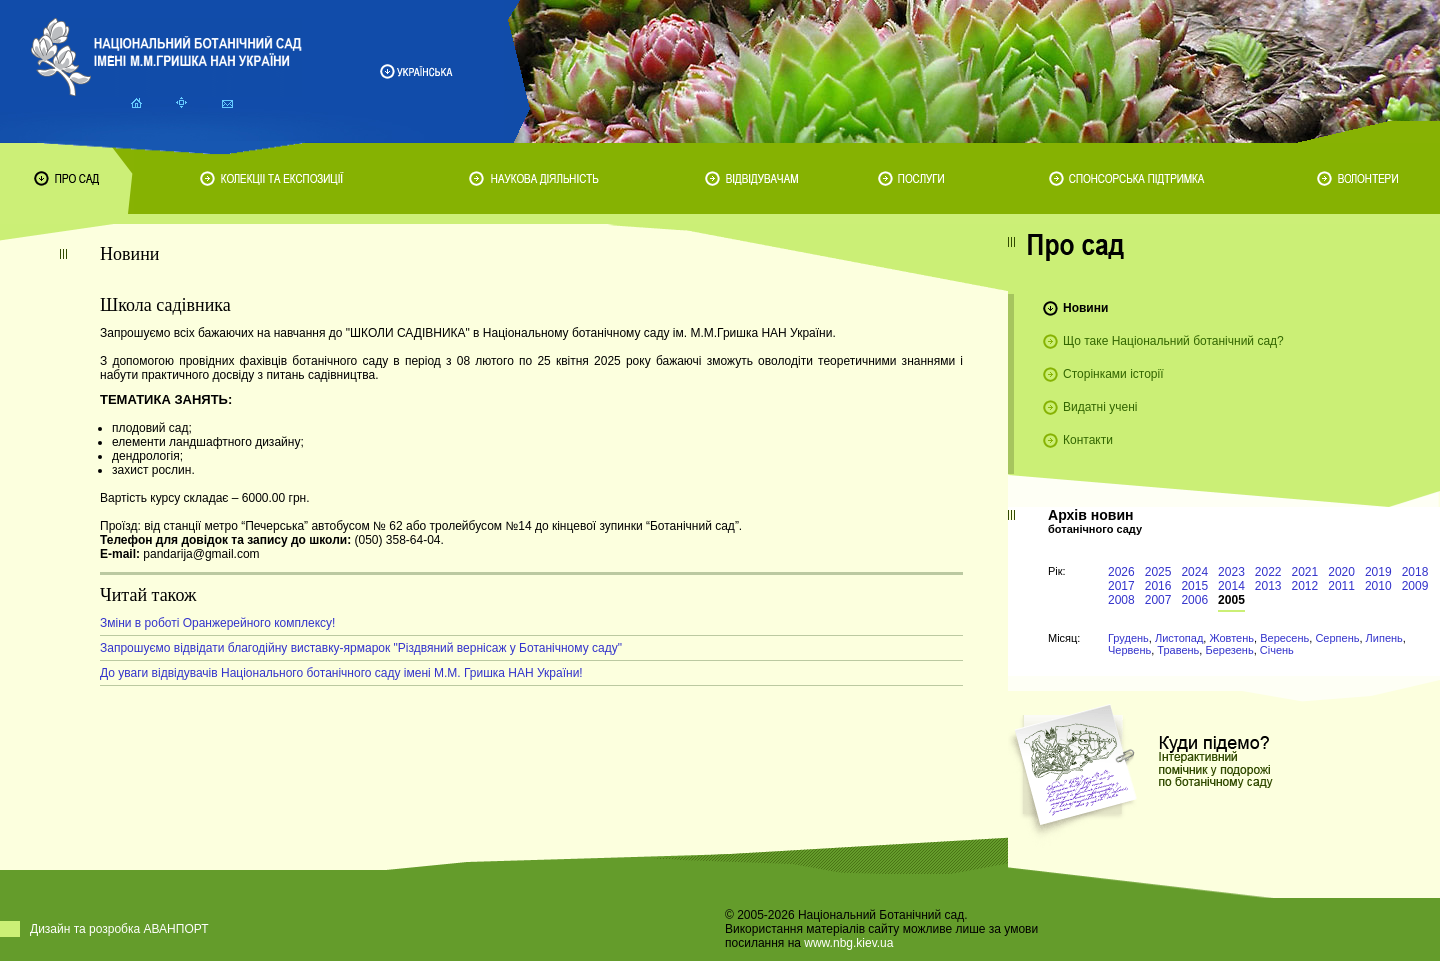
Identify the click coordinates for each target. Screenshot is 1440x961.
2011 (1341, 586)
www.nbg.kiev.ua (848, 943)
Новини (1085, 308)
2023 (1231, 572)
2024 (1194, 572)
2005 (1231, 600)
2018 (1415, 572)
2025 (1158, 572)
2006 (1194, 600)
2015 (1194, 586)
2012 (1305, 586)
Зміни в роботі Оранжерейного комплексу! (217, 623)
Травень (1178, 650)
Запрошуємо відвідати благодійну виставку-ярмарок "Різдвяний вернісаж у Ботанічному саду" (361, 648)
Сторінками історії (1113, 374)
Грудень (1128, 638)
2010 (1378, 586)
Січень (1277, 650)
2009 (1415, 586)
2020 (1341, 572)
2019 (1378, 572)
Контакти (1088, 440)
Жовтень (1231, 638)
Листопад (1179, 638)
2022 (1268, 572)
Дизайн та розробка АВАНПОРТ (119, 929)
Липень (1384, 638)
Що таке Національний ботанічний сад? (1173, 341)
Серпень (1337, 638)
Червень (1129, 650)
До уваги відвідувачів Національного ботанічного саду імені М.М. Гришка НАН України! (341, 673)
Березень (1229, 650)
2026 (1121, 572)
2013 (1268, 586)
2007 (1158, 600)
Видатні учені (1100, 407)
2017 (1121, 586)
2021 (1305, 572)
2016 (1158, 586)
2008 (1121, 600)
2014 (1231, 586)
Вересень (1284, 638)
